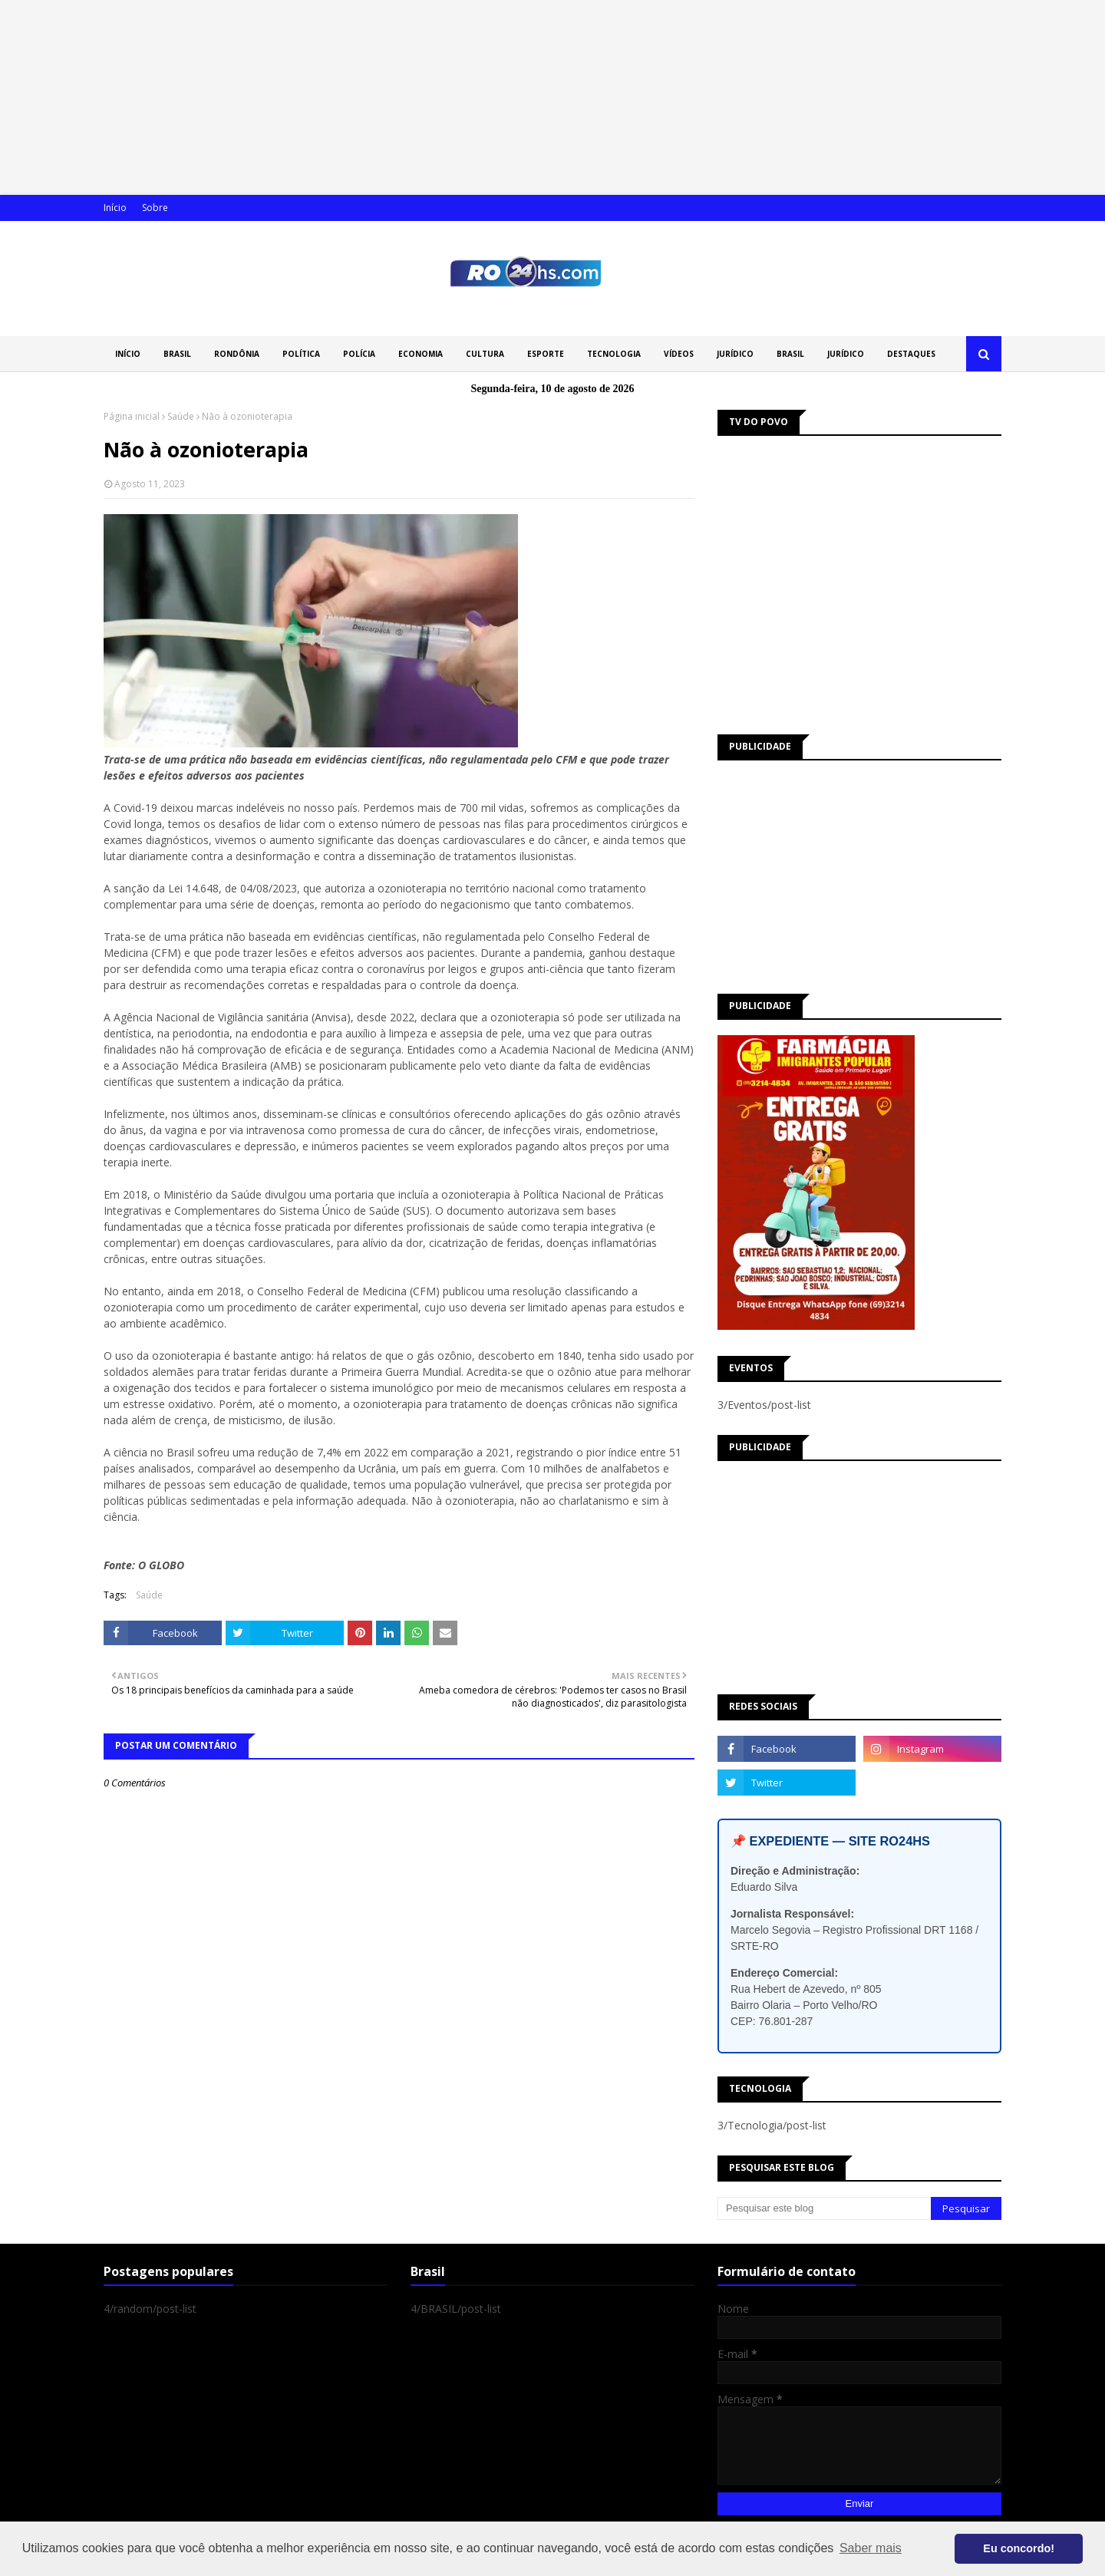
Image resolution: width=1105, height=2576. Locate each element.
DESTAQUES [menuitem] (911, 353)
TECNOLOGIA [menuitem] (614, 353)
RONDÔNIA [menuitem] (236, 353)
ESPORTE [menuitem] (545, 353)
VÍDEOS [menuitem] (679, 353)
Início (115, 207)
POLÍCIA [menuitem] (359, 353)
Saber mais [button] (870, 2548)
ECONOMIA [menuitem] (420, 353)
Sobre (155, 207)
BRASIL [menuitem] (177, 353)
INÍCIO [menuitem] (127, 353)
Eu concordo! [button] (1018, 2548)
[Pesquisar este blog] (824, 2208)
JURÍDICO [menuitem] (735, 353)
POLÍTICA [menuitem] (301, 353)
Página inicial (132, 416)
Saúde (180, 416)
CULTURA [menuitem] (485, 353)
